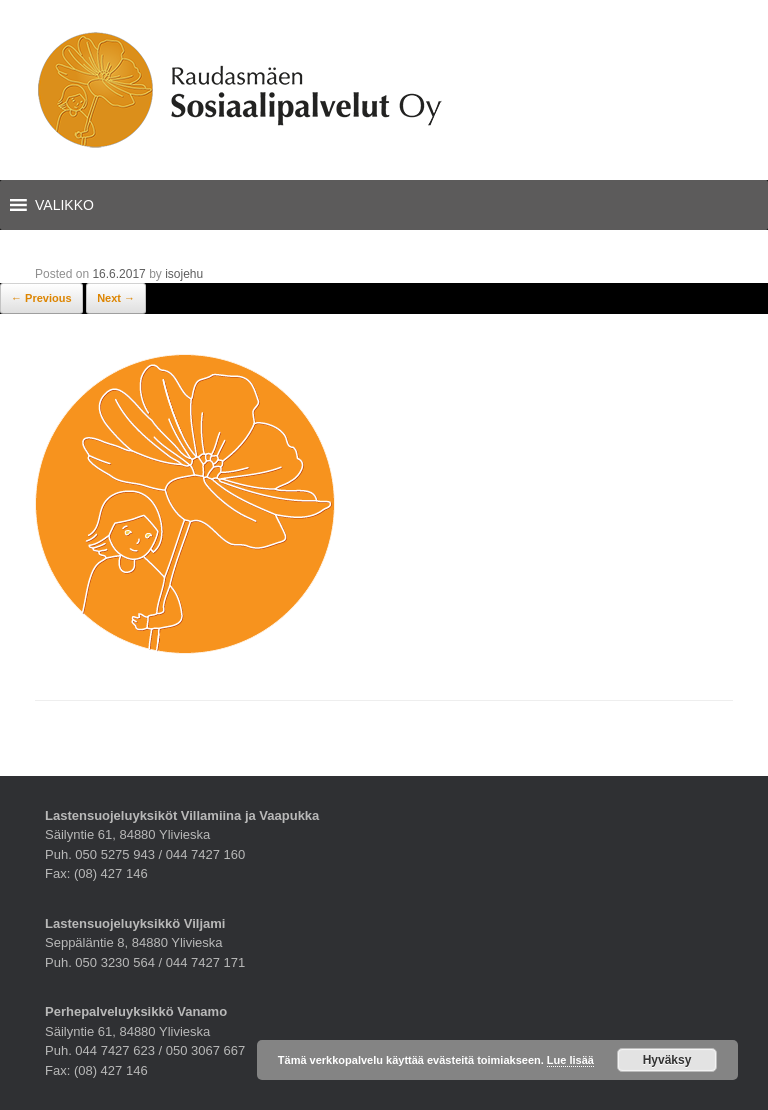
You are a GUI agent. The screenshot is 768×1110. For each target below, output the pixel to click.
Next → (116, 298)
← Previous (41, 298)
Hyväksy (667, 1060)
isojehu (184, 274)
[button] (64, 205)
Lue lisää (570, 1060)
